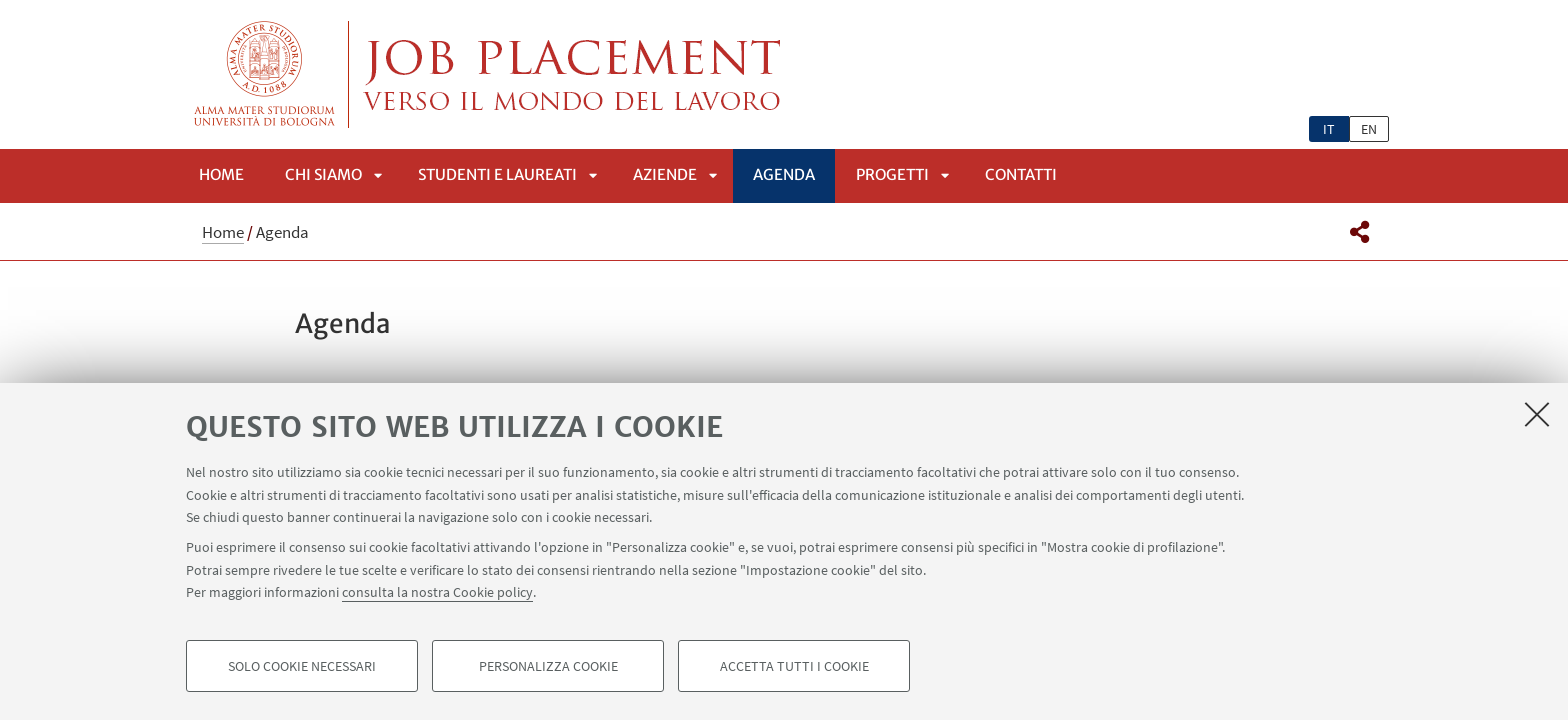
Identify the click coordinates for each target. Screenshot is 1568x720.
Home (221, 174)
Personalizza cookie (548, 666)
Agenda (784, 174)
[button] (1359, 232)
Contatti (1021, 174)
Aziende (665, 174)
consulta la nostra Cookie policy (437, 592)
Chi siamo (323, 174)
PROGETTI (892, 174)
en (1369, 129)
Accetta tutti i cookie (794, 666)
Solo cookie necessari (302, 666)
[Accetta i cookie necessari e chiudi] (1537, 414)
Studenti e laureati (497, 174)
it (1329, 129)
